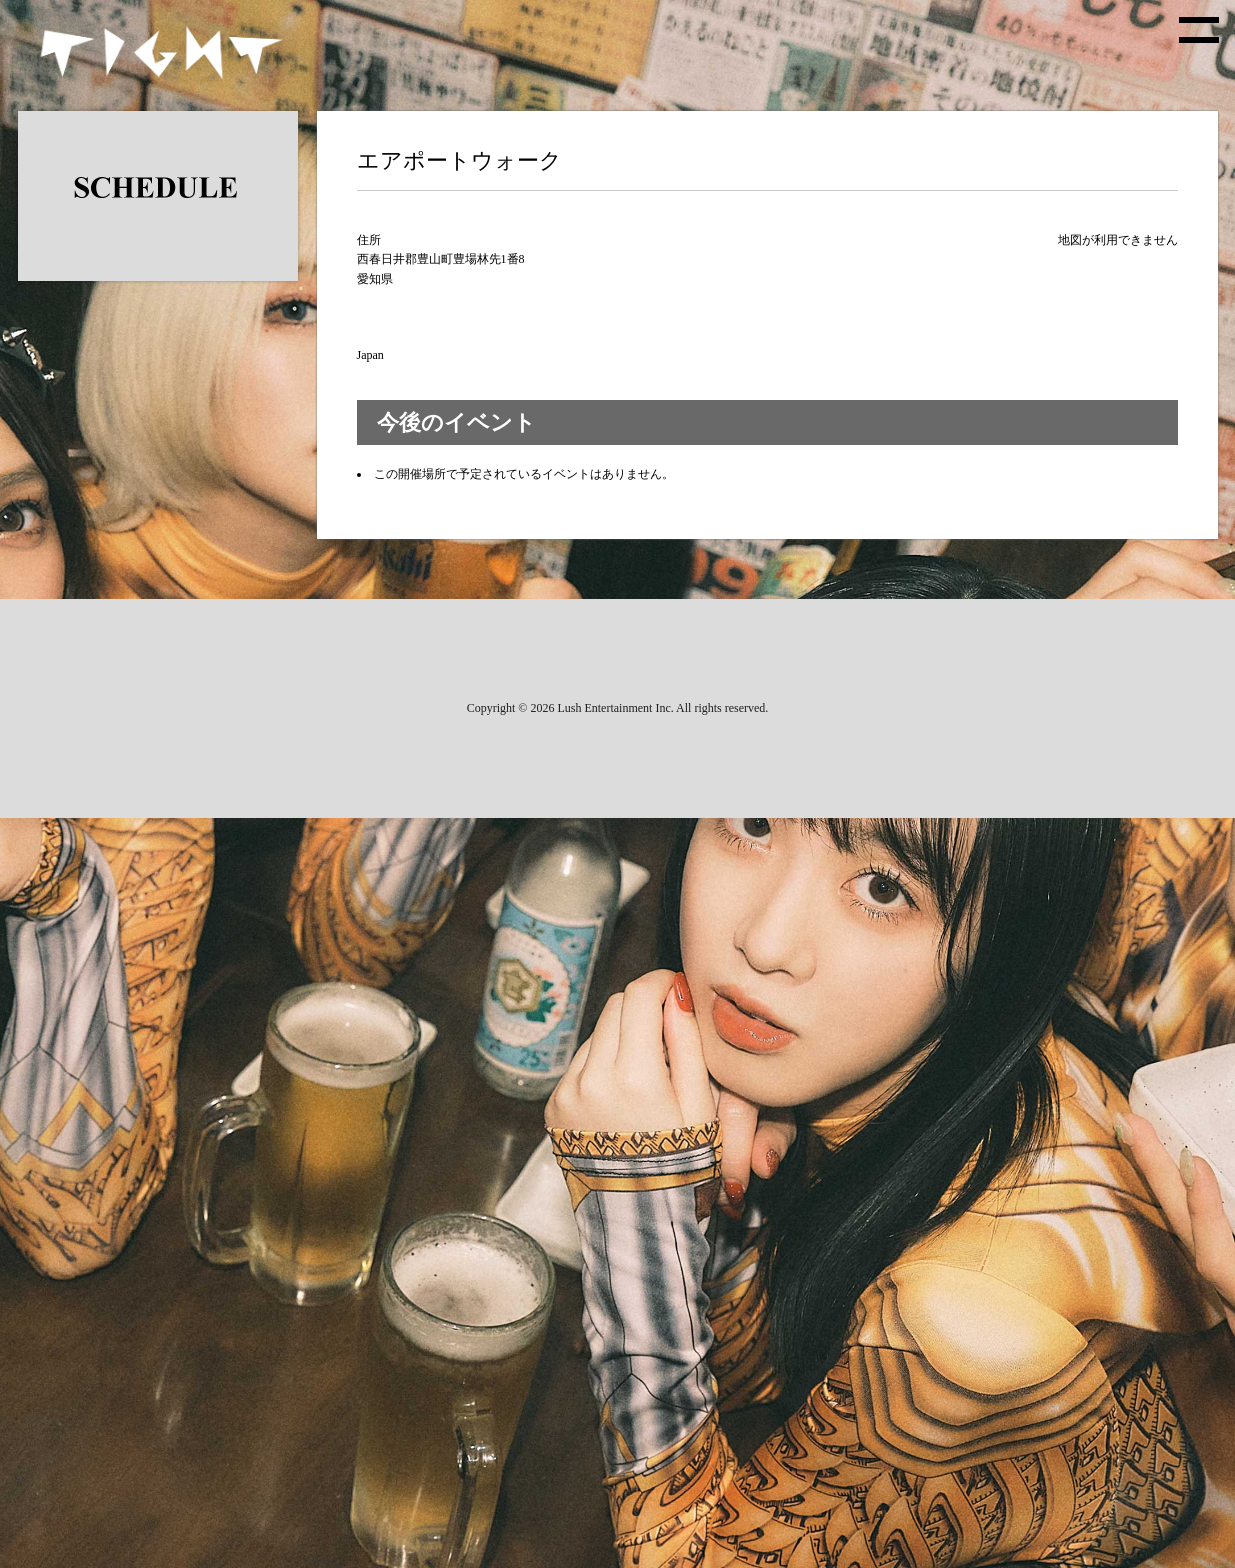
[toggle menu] (1199, 30)
